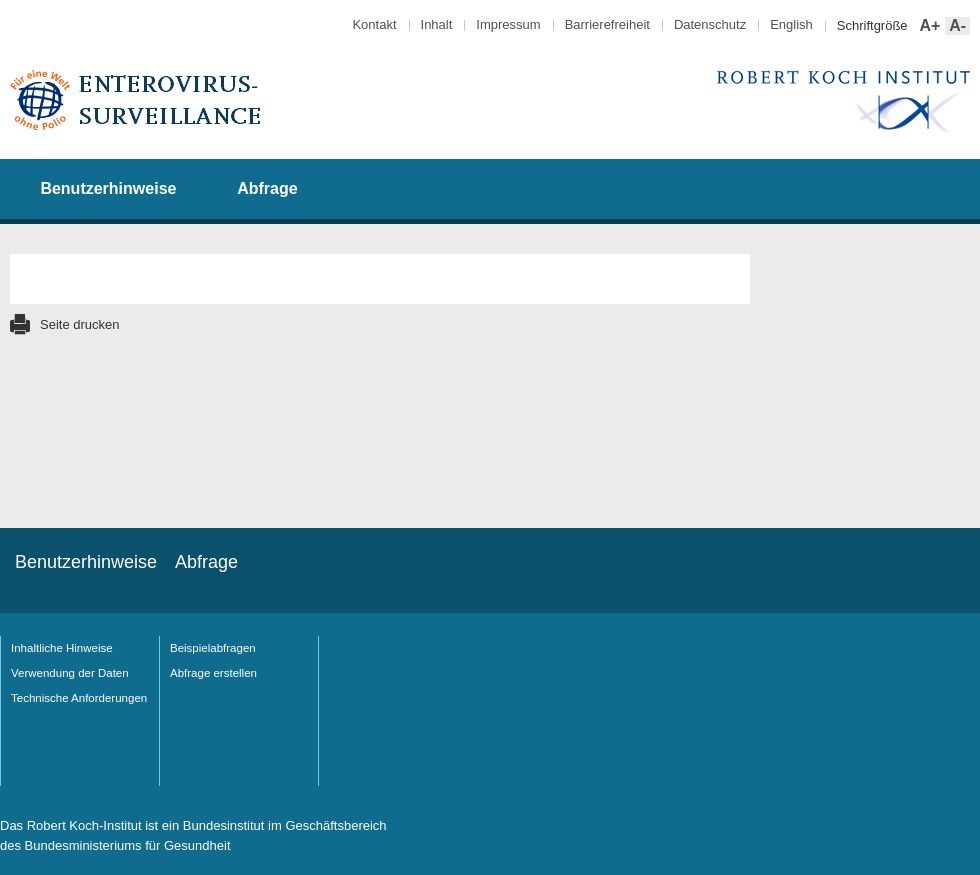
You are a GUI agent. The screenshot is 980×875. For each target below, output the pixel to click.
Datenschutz (710, 24)
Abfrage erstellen (213, 673)
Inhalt (437, 24)
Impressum (508, 24)
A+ (928, 26)
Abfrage (267, 188)
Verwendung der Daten (70, 673)
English (791, 24)
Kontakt (374, 24)
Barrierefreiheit (607, 24)
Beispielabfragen (213, 648)
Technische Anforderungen (79, 698)
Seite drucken (80, 324)
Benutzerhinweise (108, 188)
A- (955, 26)
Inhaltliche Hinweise (62, 648)
